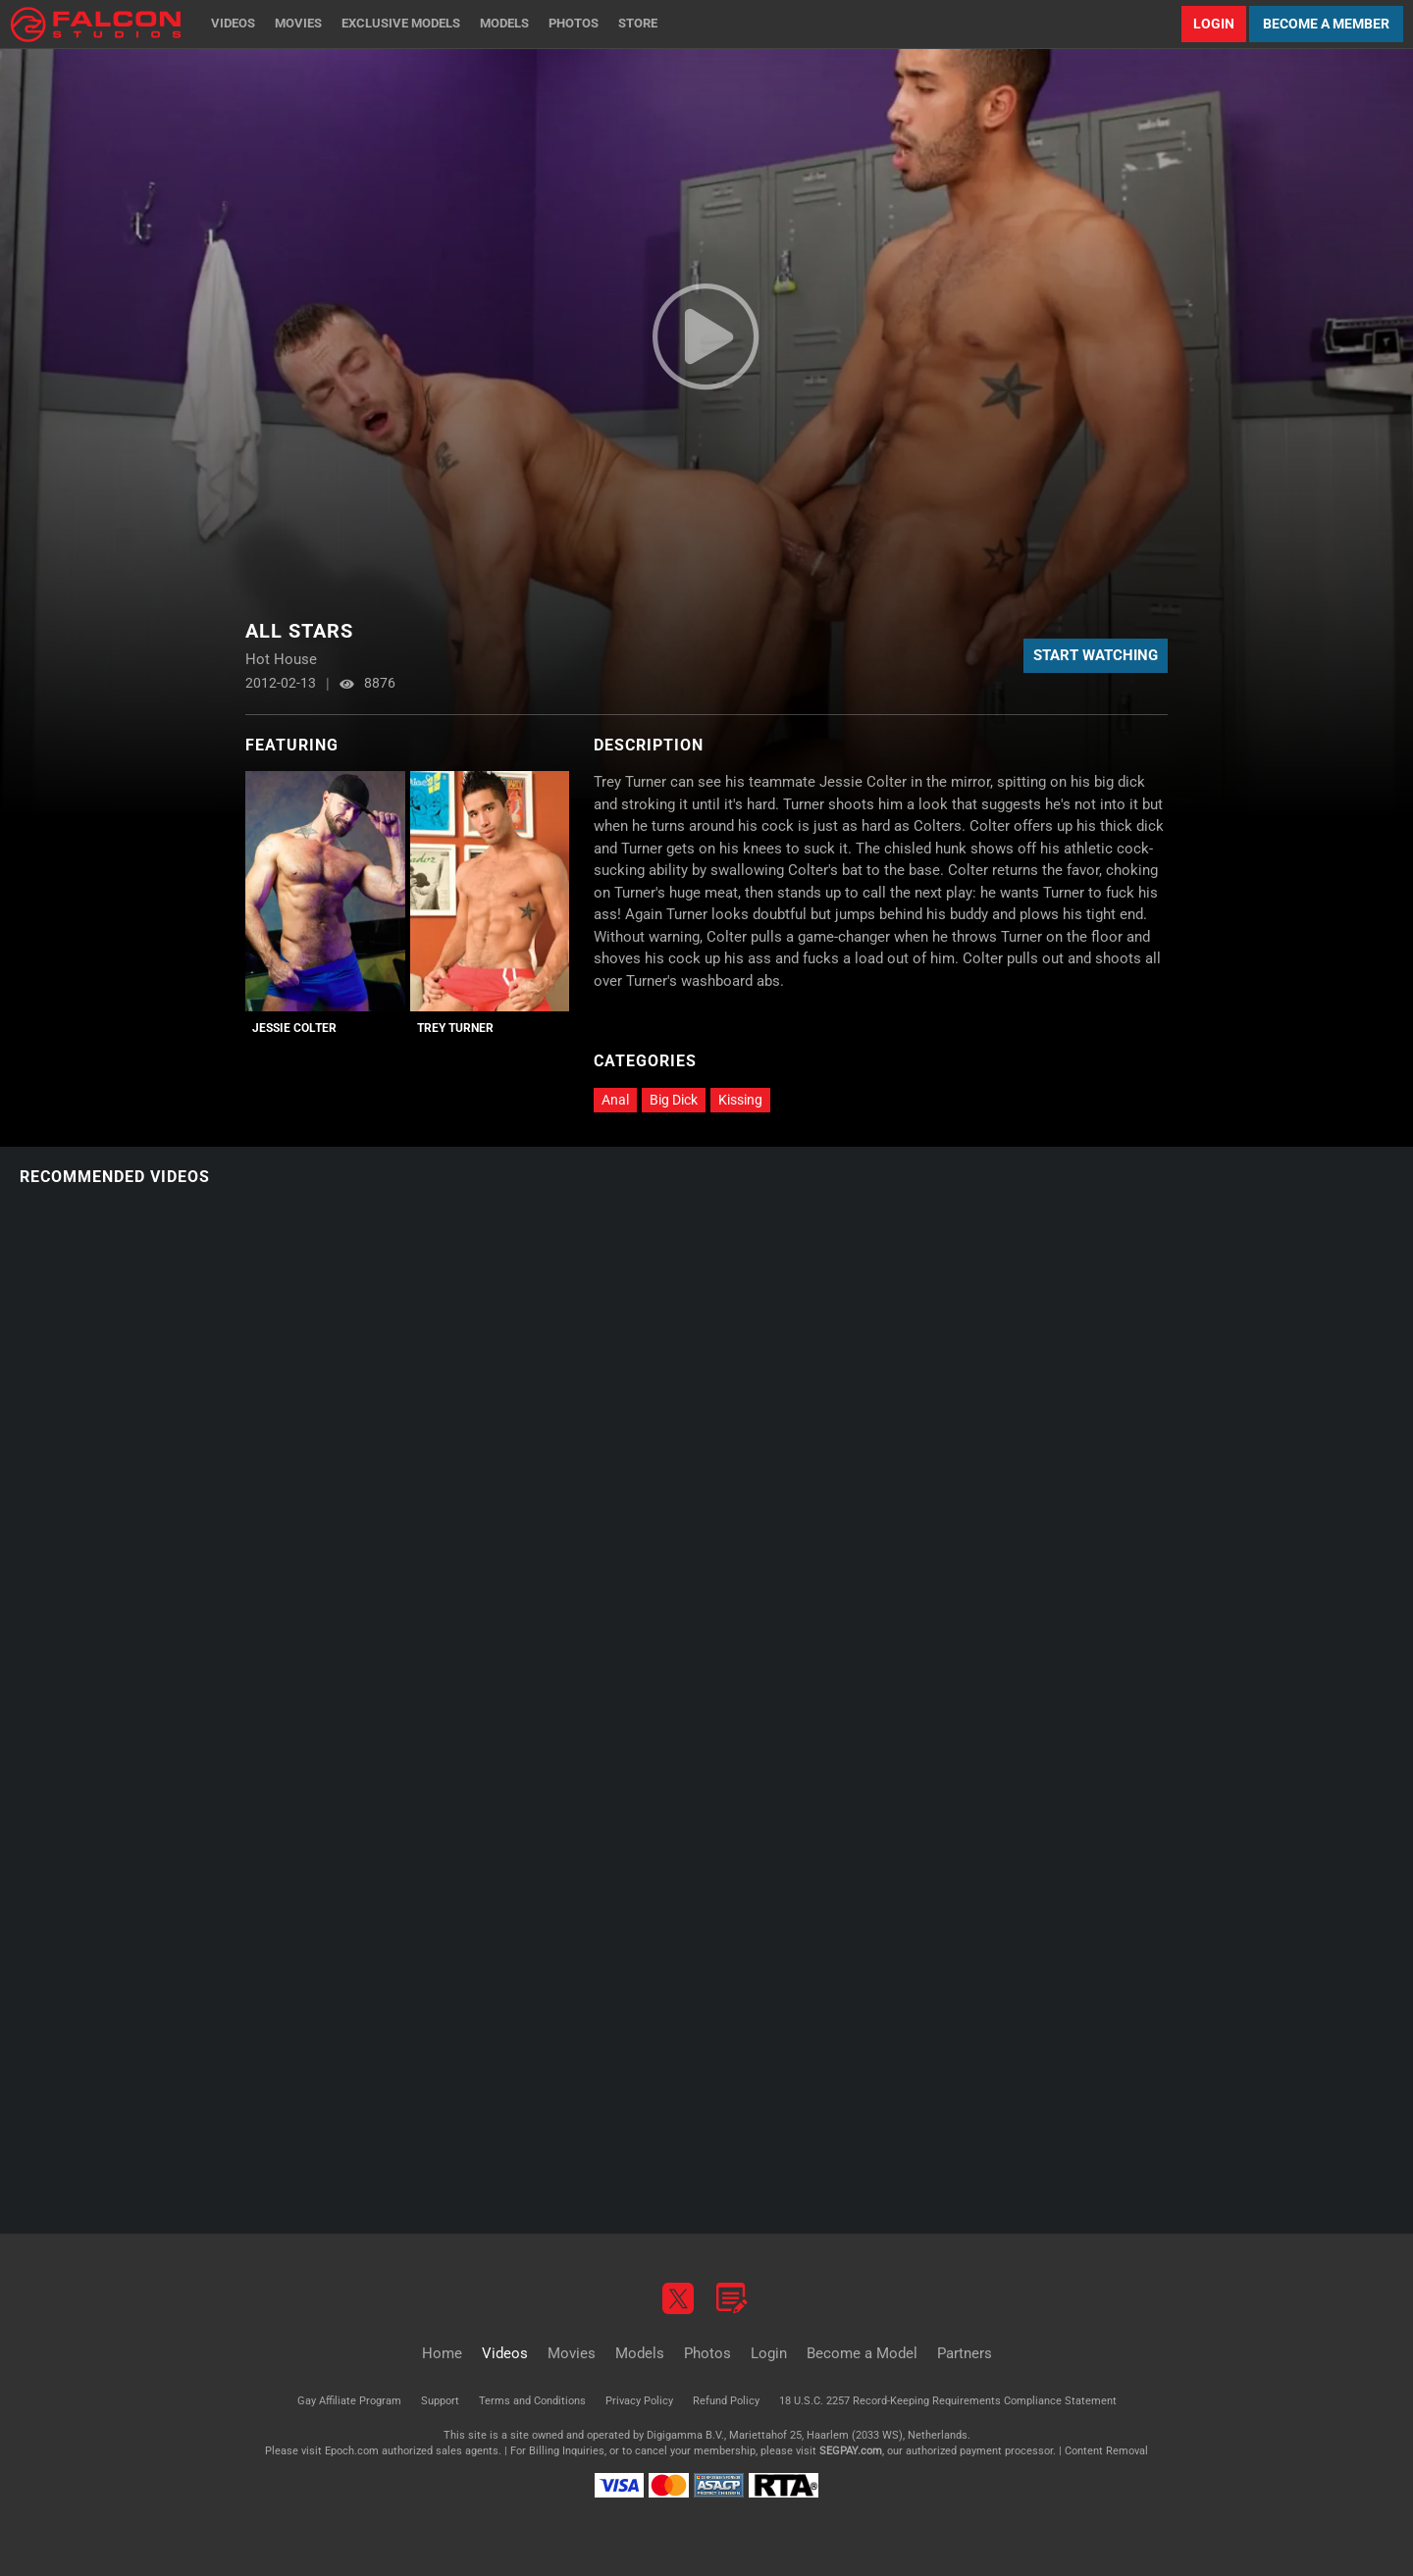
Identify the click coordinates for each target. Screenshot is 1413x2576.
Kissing (740, 1100)
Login (1213, 23)
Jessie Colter (294, 1028)
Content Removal (1106, 2451)
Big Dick (674, 1100)
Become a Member (1326, 23)
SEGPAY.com (850, 2451)
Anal (615, 1100)
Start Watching (1095, 655)
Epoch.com (352, 2451)
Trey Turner (455, 1028)
